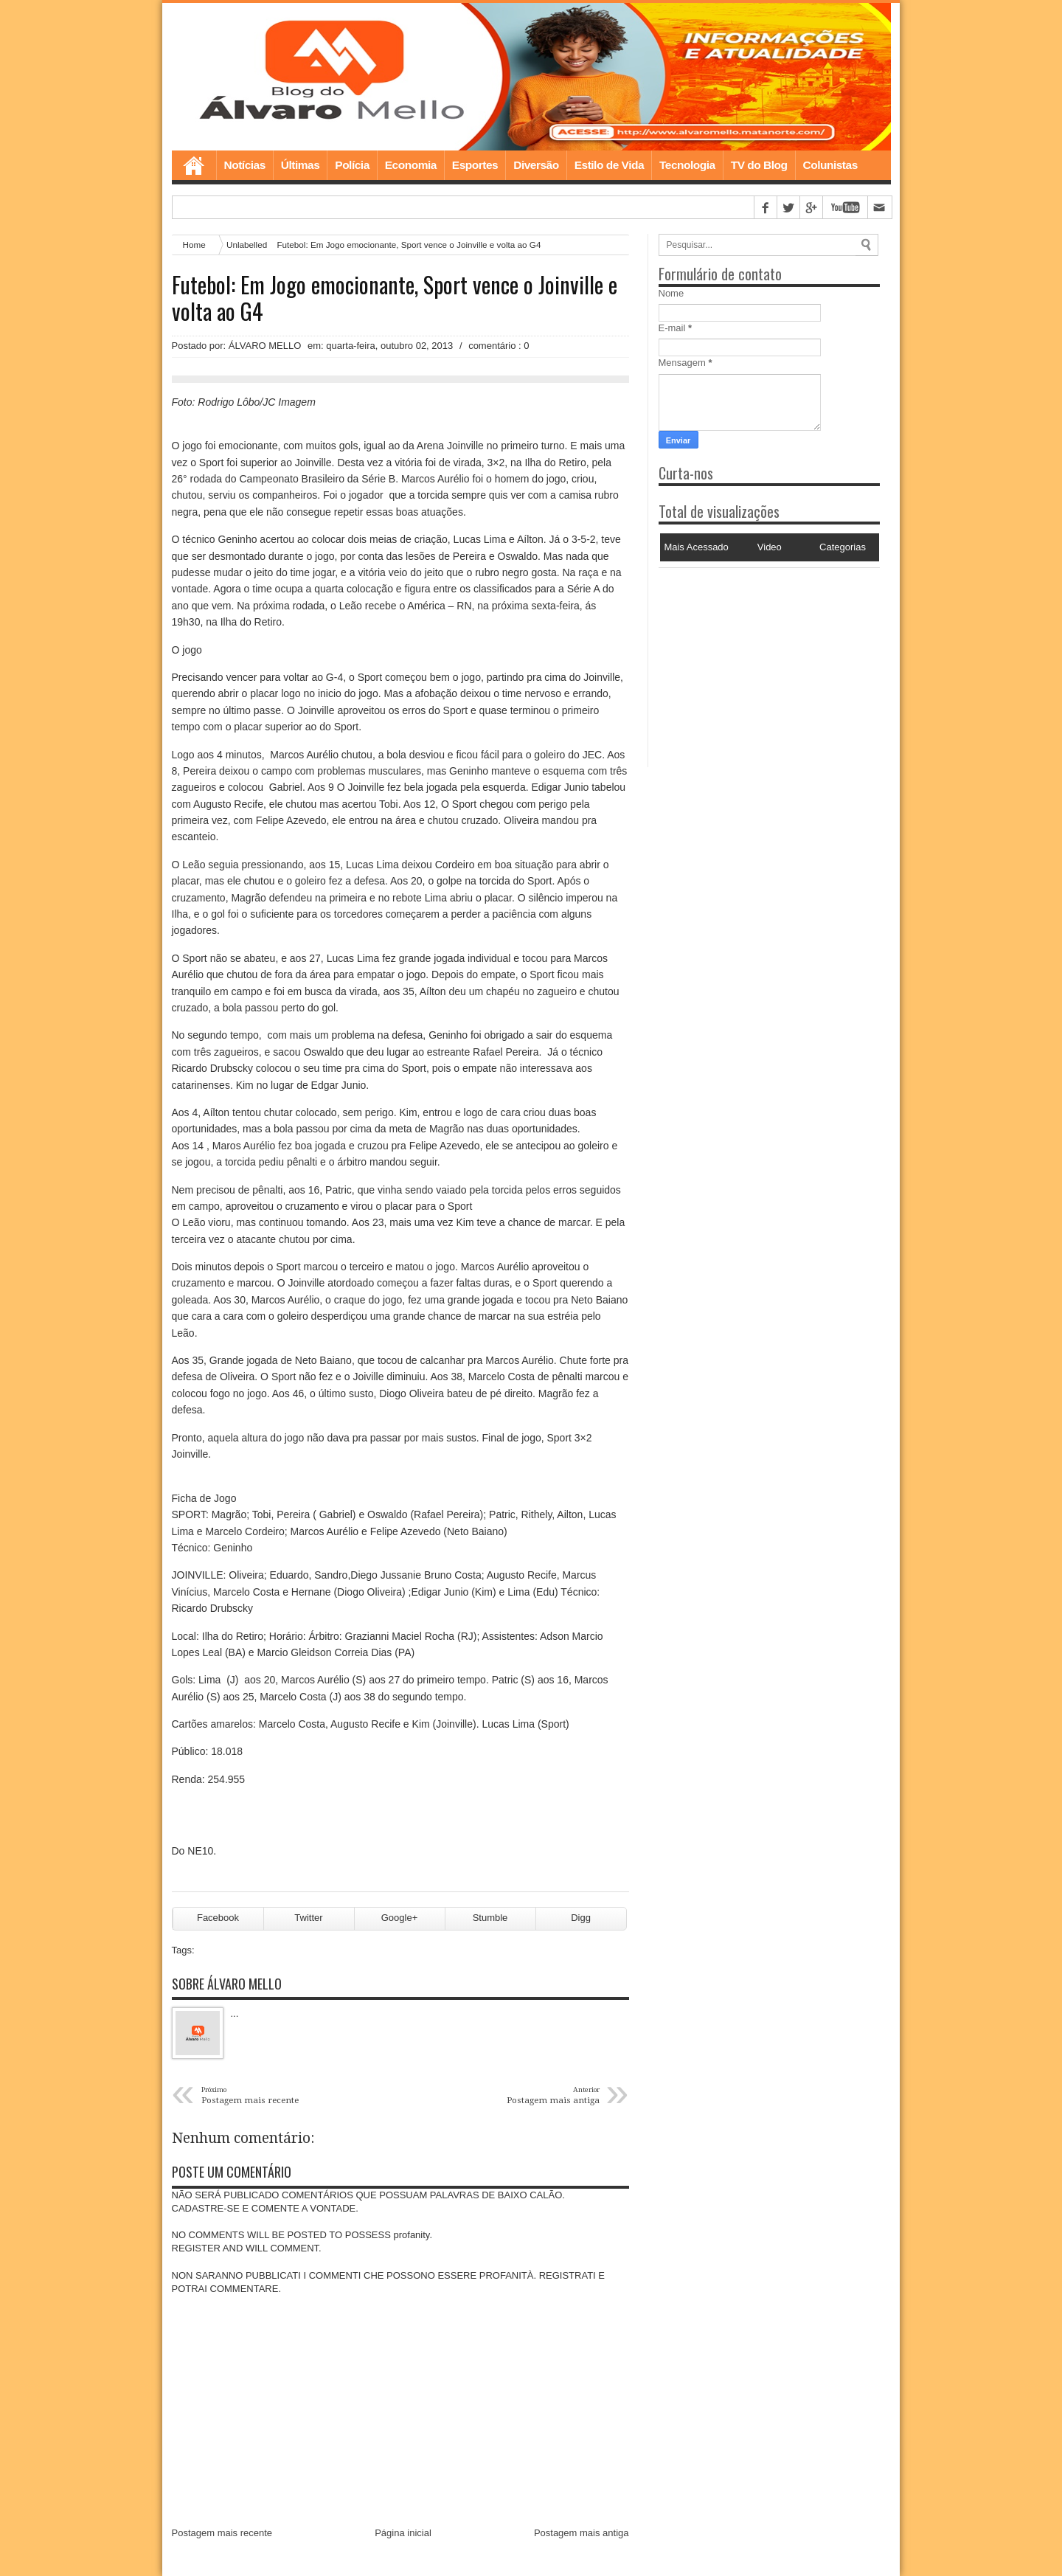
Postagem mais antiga (581, 2532)
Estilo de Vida (609, 165)
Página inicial (403, 2532)
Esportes (475, 165)
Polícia (352, 165)
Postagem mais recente (222, 2532)
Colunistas (830, 165)
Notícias (245, 165)
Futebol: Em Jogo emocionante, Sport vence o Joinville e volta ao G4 (394, 298)
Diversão (535, 165)
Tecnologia (687, 165)
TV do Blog (759, 165)
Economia (411, 165)
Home (194, 165)
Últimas (300, 165)
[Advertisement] (751, 660)
